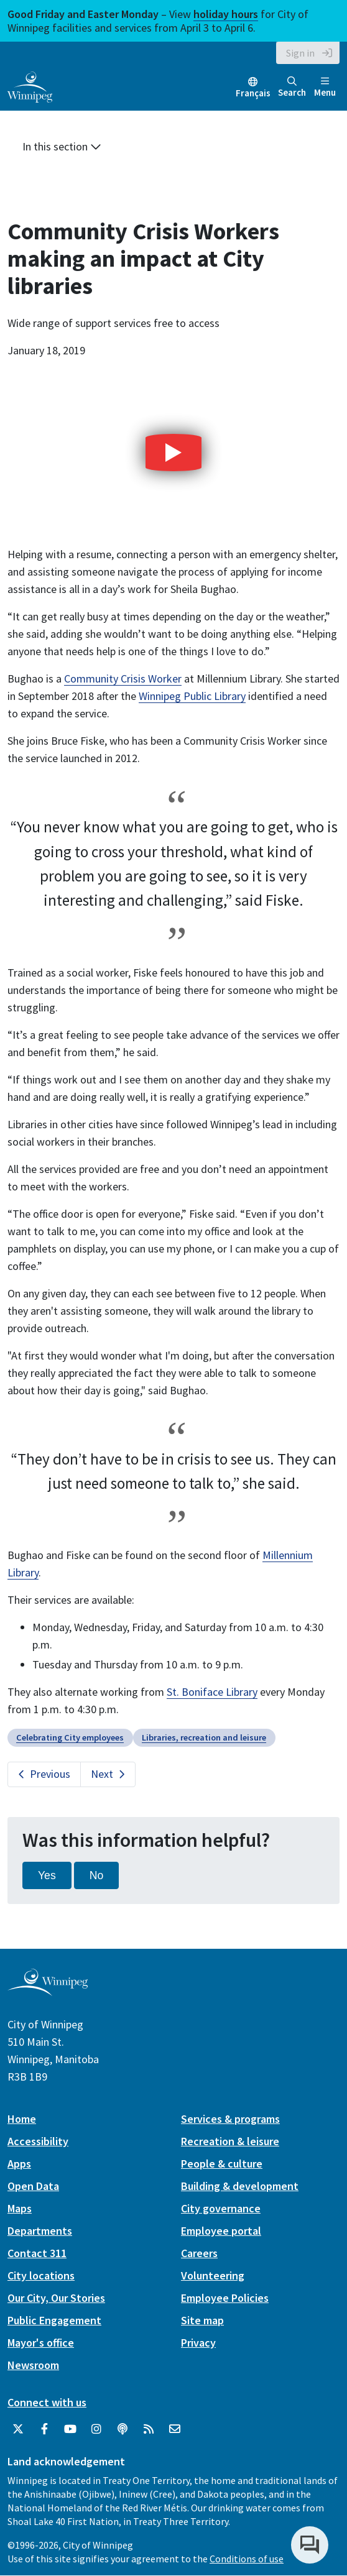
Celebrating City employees (70, 1737)
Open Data (33, 2186)
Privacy (198, 2342)
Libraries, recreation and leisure (204, 1737)
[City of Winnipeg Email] (174, 2429)
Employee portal (221, 2231)
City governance (221, 2208)
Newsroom (33, 2365)
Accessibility (37, 2141)
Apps (19, 2163)
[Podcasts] (122, 2429)
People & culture (221, 2163)
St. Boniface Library (212, 1692)
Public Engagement (54, 2320)
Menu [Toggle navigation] (325, 87)
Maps (19, 2208)
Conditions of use (247, 2558)
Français (253, 93)
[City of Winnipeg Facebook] (44, 2429)
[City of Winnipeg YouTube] (70, 2429)
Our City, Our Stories (56, 2298)
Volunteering (212, 2275)
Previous (50, 1774)
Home (21, 2119)
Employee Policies (225, 2298)
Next (102, 1774)
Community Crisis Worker (123, 678)
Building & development (239, 2186)
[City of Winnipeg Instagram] (96, 2429)
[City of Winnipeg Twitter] (18, 2429)
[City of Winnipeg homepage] (47, 1991)
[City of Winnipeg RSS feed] (148, 2429)
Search (292, 87)
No (97, 1875)
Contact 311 (37, 2253)
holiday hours (225, 14)
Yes (47, 1875)
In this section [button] (61, 146)
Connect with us (46, 2402)
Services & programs (230, 2119)
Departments (39, 2231)
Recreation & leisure (230, 2141)
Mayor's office (40, 2342)
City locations (41, 2275)
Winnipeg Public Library (192, 696)
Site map (202, 2320)
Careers (199, 2253)
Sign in (300, 53)
